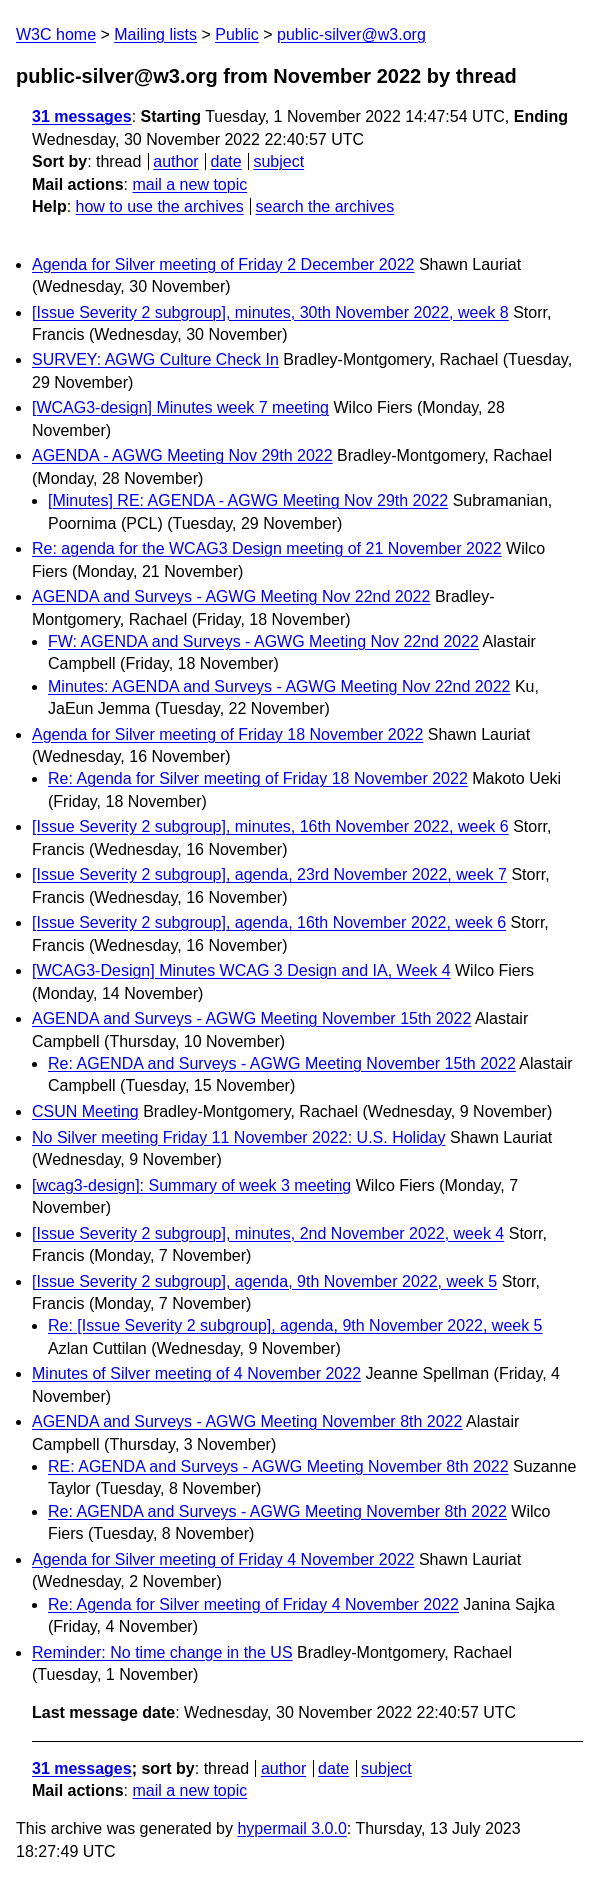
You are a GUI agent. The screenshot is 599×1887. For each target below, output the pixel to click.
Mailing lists (155, 34)
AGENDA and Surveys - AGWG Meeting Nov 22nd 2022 (231, 596)
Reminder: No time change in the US (162, 1652)
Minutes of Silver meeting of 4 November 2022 (196, 1373)
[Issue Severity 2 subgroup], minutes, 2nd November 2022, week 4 (268, 1233)
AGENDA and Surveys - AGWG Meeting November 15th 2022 (251, 1018)
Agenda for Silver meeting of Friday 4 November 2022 (223, 1559)
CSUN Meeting (85, 1111)
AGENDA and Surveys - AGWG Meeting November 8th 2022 (247, 1421)
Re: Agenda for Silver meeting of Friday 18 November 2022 (258, 778)
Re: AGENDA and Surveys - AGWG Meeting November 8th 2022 (277, 1511)
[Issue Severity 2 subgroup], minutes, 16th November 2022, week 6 (270, 826)
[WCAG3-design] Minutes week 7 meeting (180, 407)
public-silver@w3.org (351, 34)
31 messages (82, 116)
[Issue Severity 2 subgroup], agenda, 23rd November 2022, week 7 (269, 874)
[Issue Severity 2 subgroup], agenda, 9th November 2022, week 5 (264, 1281)
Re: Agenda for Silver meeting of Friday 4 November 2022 (253, 1604)
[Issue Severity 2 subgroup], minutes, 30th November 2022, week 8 (270, 312)
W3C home (56, 34)
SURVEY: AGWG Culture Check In (155, 359)
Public (237, 34)
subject (278, 161)
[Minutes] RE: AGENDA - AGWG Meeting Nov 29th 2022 (248, 500)
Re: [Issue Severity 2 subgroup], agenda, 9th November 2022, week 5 (295, 1325)
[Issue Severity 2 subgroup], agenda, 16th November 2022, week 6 (269, 922)
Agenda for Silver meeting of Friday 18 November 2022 (227, 734)
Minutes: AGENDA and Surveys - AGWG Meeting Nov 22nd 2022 (279, 686)
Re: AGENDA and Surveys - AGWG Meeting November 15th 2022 (282, 1063)
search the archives (325, 206)
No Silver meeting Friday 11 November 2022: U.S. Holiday (239, 1137)
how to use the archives (160, 206)
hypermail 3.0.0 (291, 1828)
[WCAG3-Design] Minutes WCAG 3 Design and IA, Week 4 (241, 970)
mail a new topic (189, 184)
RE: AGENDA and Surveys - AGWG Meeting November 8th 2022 (278, 1466)
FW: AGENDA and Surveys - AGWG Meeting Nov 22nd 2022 (263, 641)
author (175, 161)
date (225, 161)
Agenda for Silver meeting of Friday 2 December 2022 (223, 264)
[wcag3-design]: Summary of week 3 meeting (191, 1185)
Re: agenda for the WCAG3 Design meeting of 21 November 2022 (267, 548)
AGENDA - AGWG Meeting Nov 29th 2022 (182, 455)
